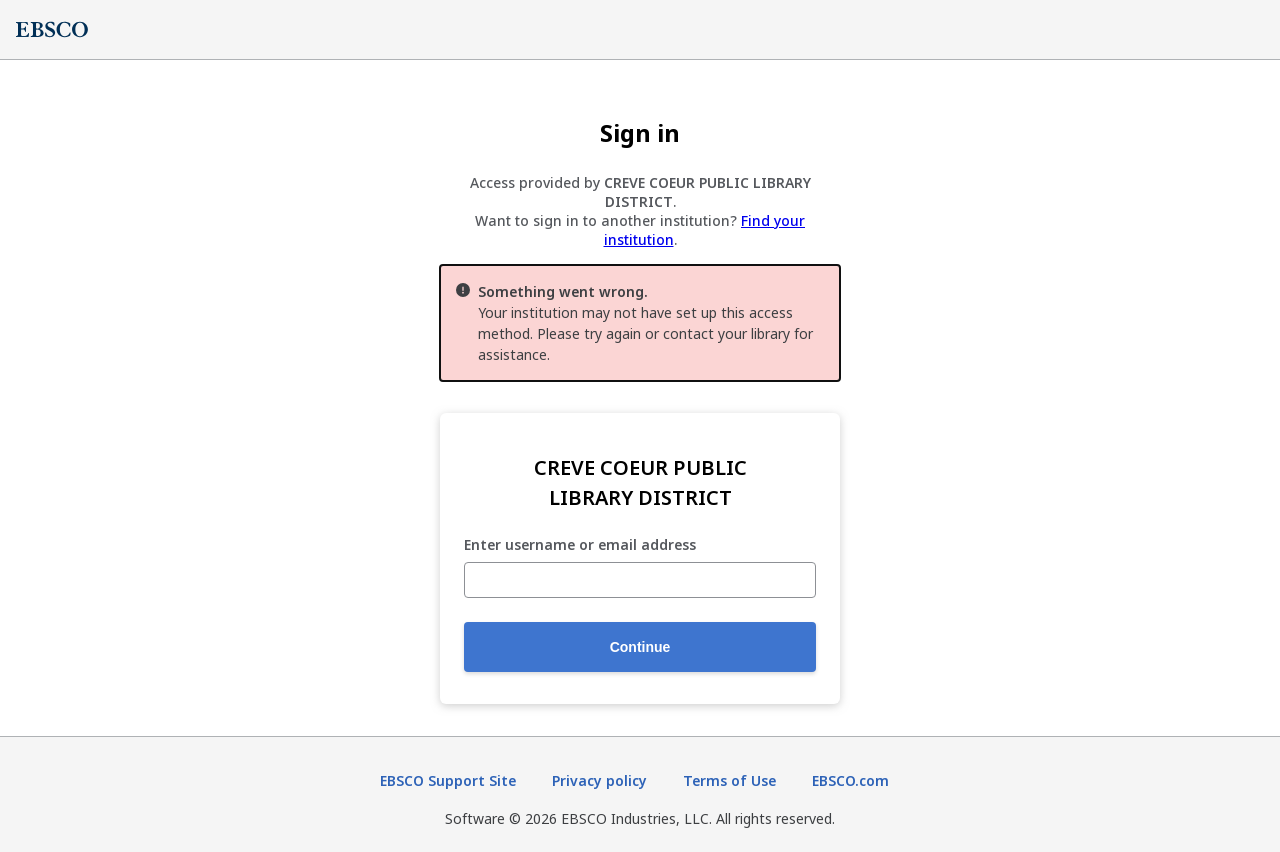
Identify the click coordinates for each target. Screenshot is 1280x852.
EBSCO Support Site (448, 780)
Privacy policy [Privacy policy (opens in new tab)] (599, 780)
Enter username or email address (580, 545)
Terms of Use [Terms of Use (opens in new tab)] (729, 780)
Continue (640, 647)
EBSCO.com (850, 780)
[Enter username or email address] (640, 580)
